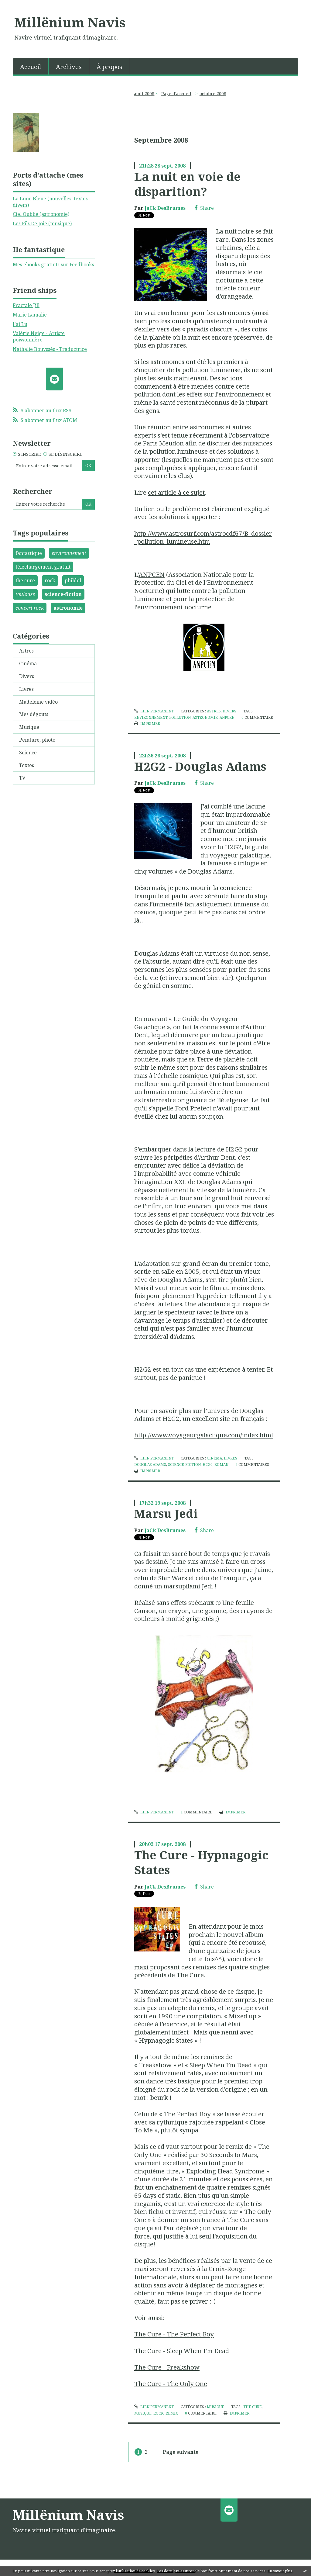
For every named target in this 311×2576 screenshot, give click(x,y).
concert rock (29, 607)
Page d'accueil (176, 93)
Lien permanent (154, 711)
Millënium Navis (69, 22)
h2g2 (208, 1464)
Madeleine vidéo (38, 701)
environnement (69, 553)
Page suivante (180, 2452)
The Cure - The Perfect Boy (174, 2334)
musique (143, 2413)
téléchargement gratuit (42, 566)
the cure (25, 580)
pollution (180, 717)
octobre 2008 (213, 93)
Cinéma (28, 663)
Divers (26, 676)
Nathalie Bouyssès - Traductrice (50, 349)
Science (28, 752)
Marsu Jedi (166, 1513)
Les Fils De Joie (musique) (42, 223)
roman (221, 1464)
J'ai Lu (20, 324)
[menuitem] (31, 66)
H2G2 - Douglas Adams (200, 766)
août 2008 (144, 93)
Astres (26, 650)
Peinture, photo (37, 739)
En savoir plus (279, 2571)
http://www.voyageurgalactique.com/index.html (203, 1435)
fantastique (28, 553)
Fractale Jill (26, 305)
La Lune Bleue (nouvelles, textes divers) (50, 201)
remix (172, 2413)
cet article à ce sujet (176, 492)
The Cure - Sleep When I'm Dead (181, 2350)
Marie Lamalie (30, 314)
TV (22, 777)
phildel (73, 580)
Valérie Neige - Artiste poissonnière (39, 336)
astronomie (68, 607)
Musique (29, 727)
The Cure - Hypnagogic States (201, 1862)
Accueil (30, 67)
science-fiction (63, 594)
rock (50, 580)
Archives (69, 67)
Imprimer (147, 723)
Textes (26, 765)
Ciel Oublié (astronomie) (41, 214)
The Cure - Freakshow (167, 2367)
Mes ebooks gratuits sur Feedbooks (53, 264)
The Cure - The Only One (170, 2383)
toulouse (25, 594)
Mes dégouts (33, 714)
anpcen (227, 717)
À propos (109, 67)
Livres (26, 689)
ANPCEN (151, 574)
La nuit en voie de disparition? (187, 183)
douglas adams (150, 1464)
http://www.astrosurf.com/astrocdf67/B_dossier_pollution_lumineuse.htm (203, 537)
